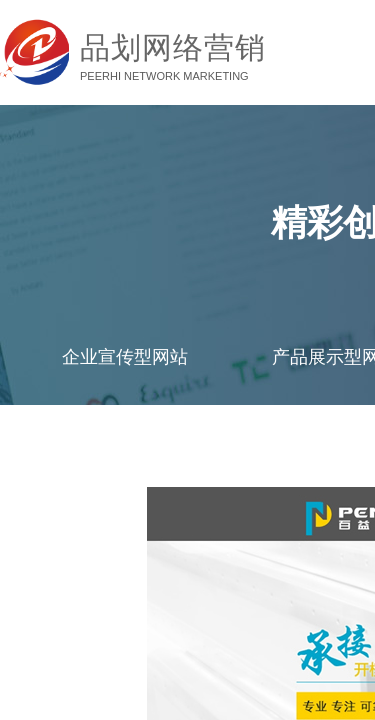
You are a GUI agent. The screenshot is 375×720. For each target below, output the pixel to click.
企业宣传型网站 (125, 357)
